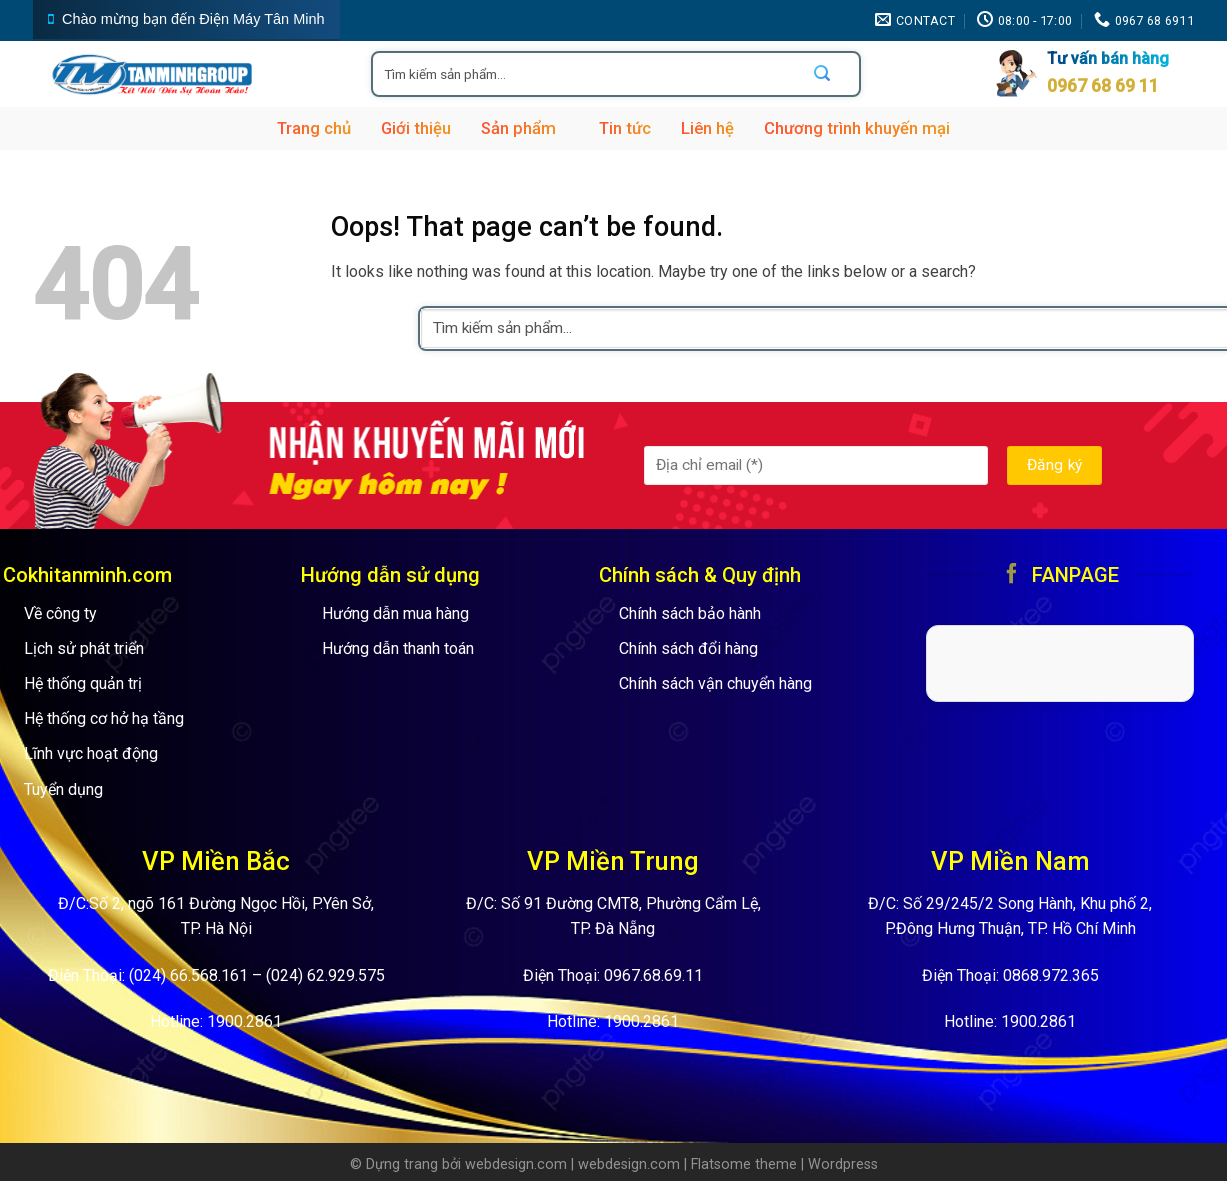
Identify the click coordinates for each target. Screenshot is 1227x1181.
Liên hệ (707, 128)
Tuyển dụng (63, 789)
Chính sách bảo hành (690, 613)
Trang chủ (314, 128)
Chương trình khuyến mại (857, 128)
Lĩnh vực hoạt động (91, 753)
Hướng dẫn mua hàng (395, 613)
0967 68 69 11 (1103, 85)
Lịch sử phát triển (84, 648)
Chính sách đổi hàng (688, 648)
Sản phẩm (525, 129)
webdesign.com (516, 1164)
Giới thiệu (416, 128)
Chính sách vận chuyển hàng (715, 683)
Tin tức (625, 128)
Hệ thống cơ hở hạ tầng (104, 718)
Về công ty (60, 613)
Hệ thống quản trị (83, 683)
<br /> (1060, 660)
